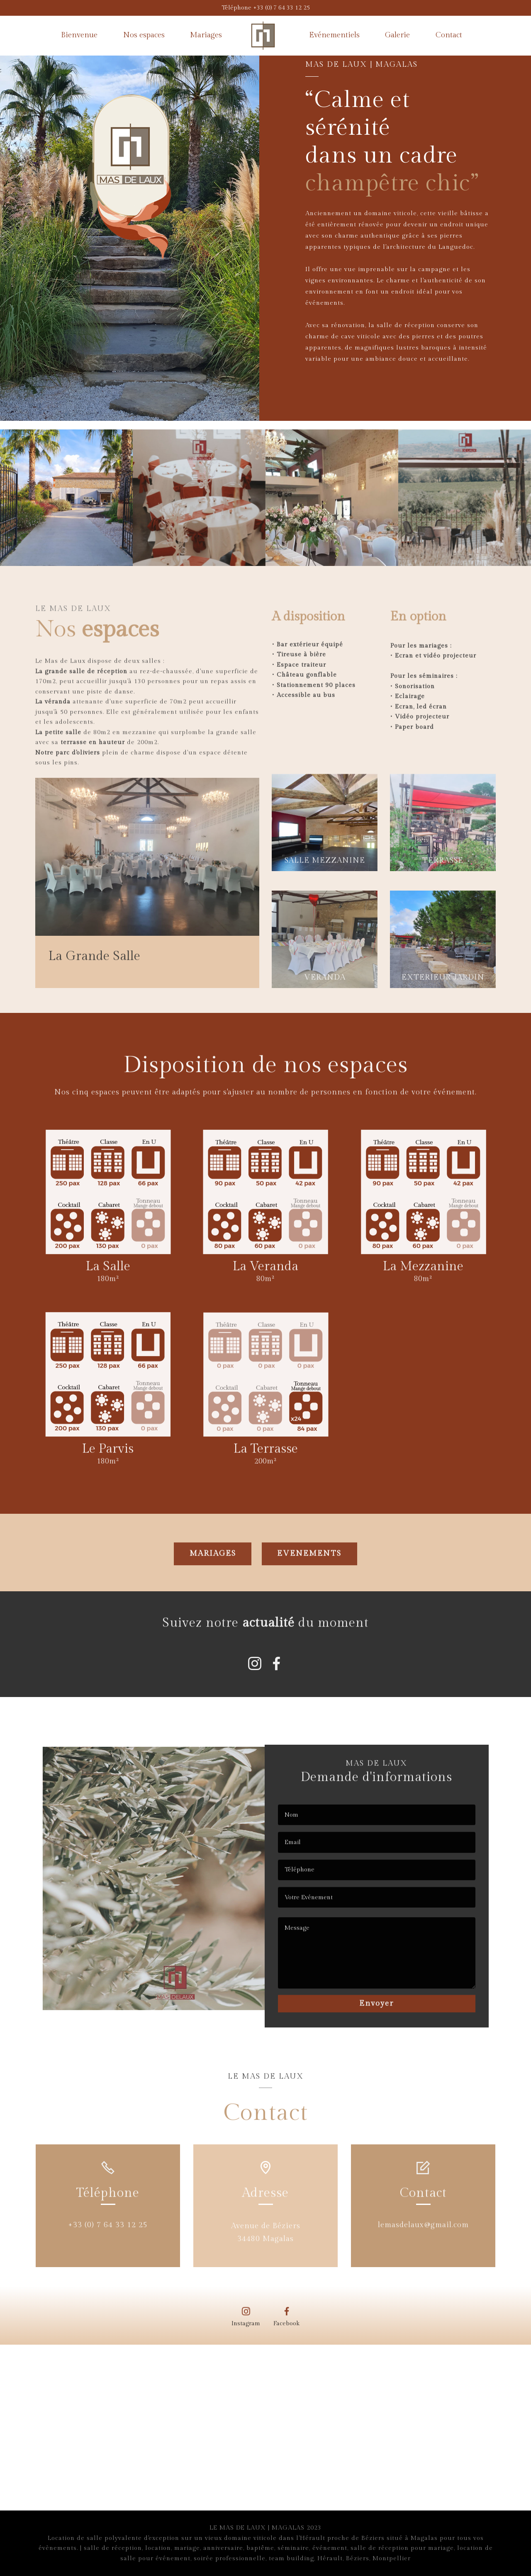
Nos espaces (144, 35)
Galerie (397, 35)
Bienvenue (79, 35)
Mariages (206, 35)
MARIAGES (213, 1564)
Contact (449, 35)
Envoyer (376, 2012)
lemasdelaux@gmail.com (423, 2231)
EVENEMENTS (309, 1564)
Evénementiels (334, 35)
